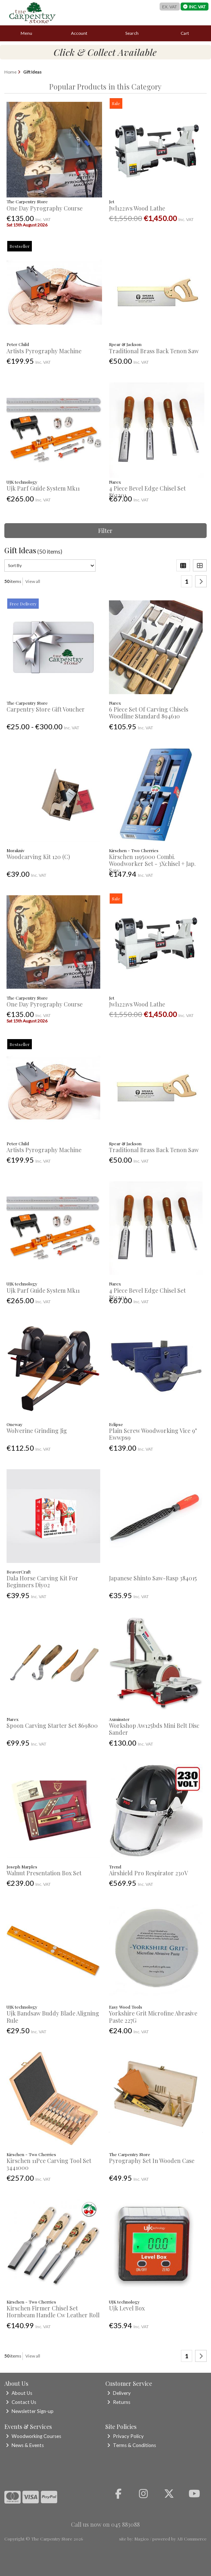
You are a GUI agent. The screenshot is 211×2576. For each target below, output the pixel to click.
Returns (118, 2402)
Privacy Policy (125, 2436)
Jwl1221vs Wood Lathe (137, 208)
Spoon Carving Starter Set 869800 (52, 1725)
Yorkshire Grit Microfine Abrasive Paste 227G (153, 2016)
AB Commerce (192, 2539)
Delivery (119, 2393)
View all (32, 581)
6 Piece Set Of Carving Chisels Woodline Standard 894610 (148, 712)
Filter (105, 530)
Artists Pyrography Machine (44, 351)
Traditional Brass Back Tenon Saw (154, 351)
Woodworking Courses (33, 2436)
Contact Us (21, 2402)
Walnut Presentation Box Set (44, 1873)
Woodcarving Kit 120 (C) (38, 856)
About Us (19, 2393)
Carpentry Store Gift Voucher (46, 709)
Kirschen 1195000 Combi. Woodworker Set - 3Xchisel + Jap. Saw (152, 863)
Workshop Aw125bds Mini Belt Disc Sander (154, 1729)
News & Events (25, 2445)
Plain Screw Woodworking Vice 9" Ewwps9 (153, 1434)
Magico (141, 2539)
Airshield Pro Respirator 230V (148, 1873)
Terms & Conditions (131, 2445)
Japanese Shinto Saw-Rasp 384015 (153, 1578)
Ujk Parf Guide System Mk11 (43, 488)
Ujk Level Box (127, 2308)
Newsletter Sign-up (30, 2411)
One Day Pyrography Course (45, 208)
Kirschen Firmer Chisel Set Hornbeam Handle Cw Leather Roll (53, 2311)
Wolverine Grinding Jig (37, 1430)
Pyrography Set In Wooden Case (151, 2160)
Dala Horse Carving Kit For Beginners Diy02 (42, 1581)
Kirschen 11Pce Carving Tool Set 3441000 (49, 2164)
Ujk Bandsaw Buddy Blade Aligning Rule (53, 2016)
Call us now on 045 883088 (105, 2524)
